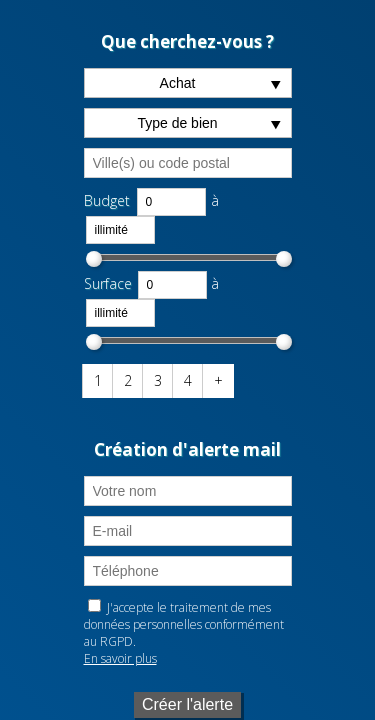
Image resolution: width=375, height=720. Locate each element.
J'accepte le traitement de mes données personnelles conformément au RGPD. (184, 624)
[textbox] (188, 163)
